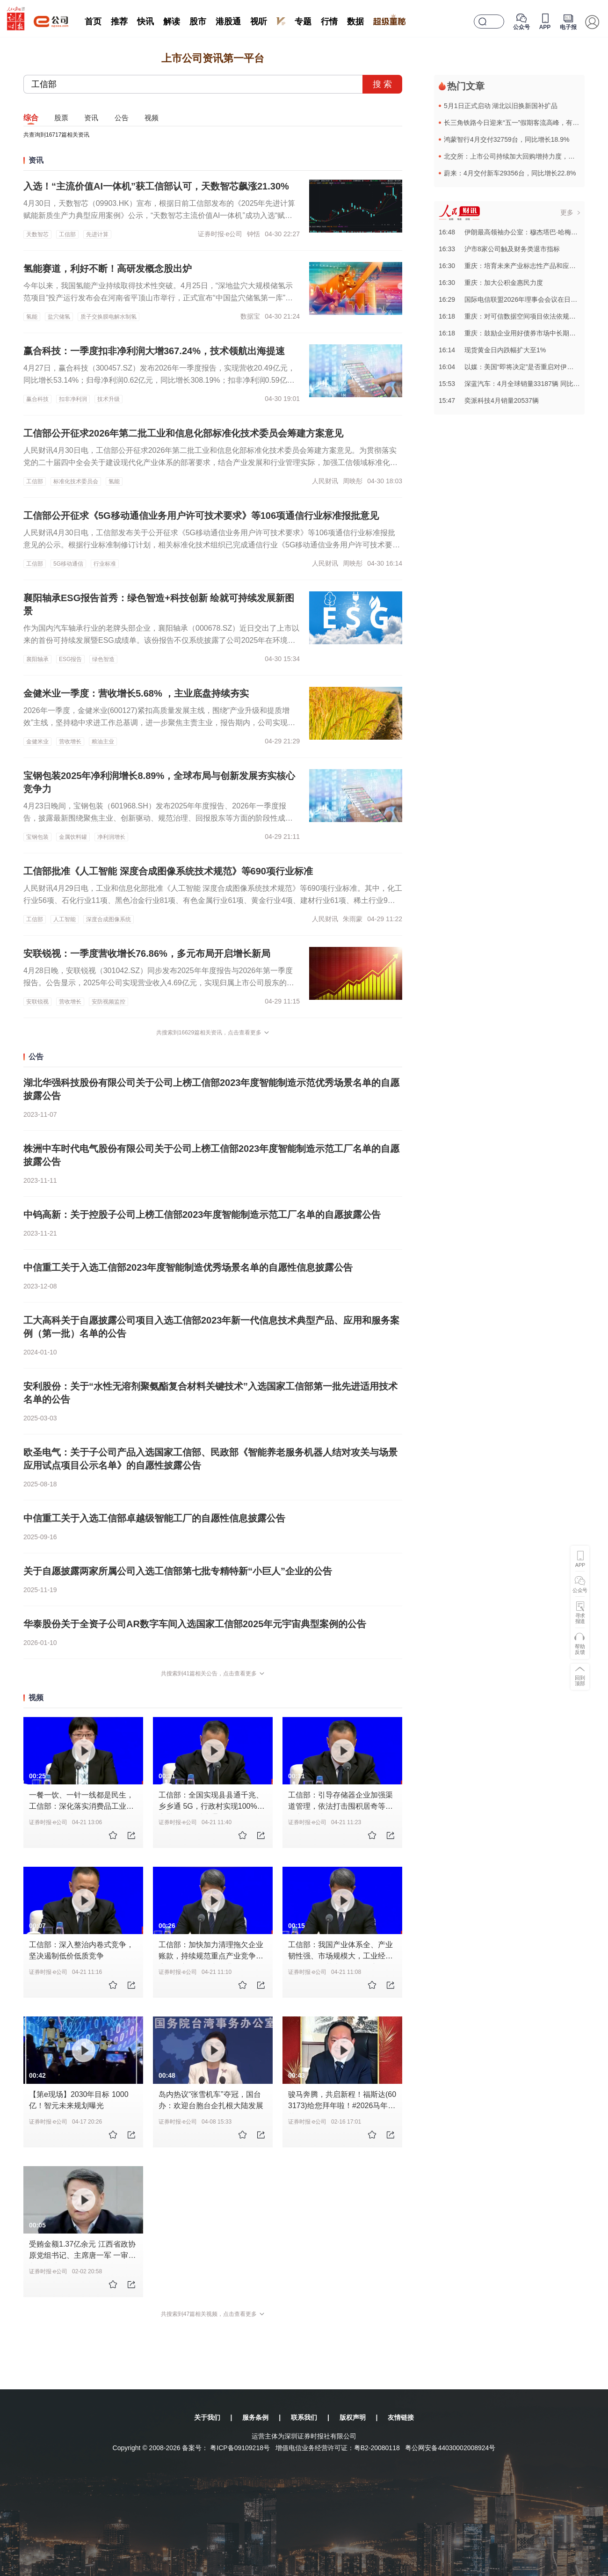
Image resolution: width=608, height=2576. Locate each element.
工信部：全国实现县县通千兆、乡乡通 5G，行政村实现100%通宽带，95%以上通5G (212, 1806)
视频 (152, 118)
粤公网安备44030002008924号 (450, 2448)
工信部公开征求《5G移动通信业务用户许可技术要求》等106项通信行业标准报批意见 (201, 515)
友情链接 (401, 2417)
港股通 (228, 21)
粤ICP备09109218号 (240, 2448)
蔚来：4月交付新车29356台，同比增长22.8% (510, 173)
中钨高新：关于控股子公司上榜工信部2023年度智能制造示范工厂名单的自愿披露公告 (202, 1214)
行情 (329, 21)
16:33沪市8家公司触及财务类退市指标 (499, 249)
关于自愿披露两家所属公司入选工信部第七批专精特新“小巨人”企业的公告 (177, 1571)
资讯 (91, 118)
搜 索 (382, 84)
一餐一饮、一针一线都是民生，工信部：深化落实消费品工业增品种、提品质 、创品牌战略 (81, 1806)
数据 (355, 21)
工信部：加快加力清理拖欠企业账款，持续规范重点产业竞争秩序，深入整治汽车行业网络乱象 (211, 1956)
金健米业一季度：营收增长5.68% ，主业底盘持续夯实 (136, 693)
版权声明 (353, 2417)
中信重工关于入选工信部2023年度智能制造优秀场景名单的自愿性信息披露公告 (188, 1267)
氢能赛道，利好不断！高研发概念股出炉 (107, 268)
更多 (566, 212)
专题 (303, 21)
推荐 (119, 21)
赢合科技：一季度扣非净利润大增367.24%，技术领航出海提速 (154, 351)
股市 (197, 21)
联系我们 (304, 2417)
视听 (258, 21)
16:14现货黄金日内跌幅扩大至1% (492, 350)
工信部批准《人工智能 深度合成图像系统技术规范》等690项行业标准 (168, 871)
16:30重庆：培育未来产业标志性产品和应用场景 (514, 265)
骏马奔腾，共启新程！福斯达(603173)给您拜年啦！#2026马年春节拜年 (342, 2105)
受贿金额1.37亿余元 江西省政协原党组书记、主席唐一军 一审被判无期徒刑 (82, 2255)
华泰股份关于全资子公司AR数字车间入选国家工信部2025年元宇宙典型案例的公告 (194, 1624)
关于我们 (207, 2417)
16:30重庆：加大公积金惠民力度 (491, 282)
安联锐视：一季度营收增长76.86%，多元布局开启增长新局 (146, 953)
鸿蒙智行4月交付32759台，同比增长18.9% (506, 139)
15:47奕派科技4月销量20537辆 (489, 400)
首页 (93, 21)
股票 (61, 118)
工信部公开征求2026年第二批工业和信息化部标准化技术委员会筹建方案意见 (183, 433)
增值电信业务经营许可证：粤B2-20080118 (337, 2448)
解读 (171, 21)
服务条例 (255, 2417)
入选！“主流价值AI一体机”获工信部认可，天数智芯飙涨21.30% (156, 186)
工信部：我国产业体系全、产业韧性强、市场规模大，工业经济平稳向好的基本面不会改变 (340, 1956)
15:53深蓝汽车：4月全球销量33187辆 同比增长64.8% (522, 383)
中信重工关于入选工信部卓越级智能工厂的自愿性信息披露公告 (154, 1518)
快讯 (145, 21)
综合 (30, 118)
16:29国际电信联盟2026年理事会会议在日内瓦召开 (518, 299)
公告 (122, 118)
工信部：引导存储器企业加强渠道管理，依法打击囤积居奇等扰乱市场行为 (340, 1806)
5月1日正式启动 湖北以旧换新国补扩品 (500, 105)
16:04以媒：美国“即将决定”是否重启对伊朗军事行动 (519, 367)
